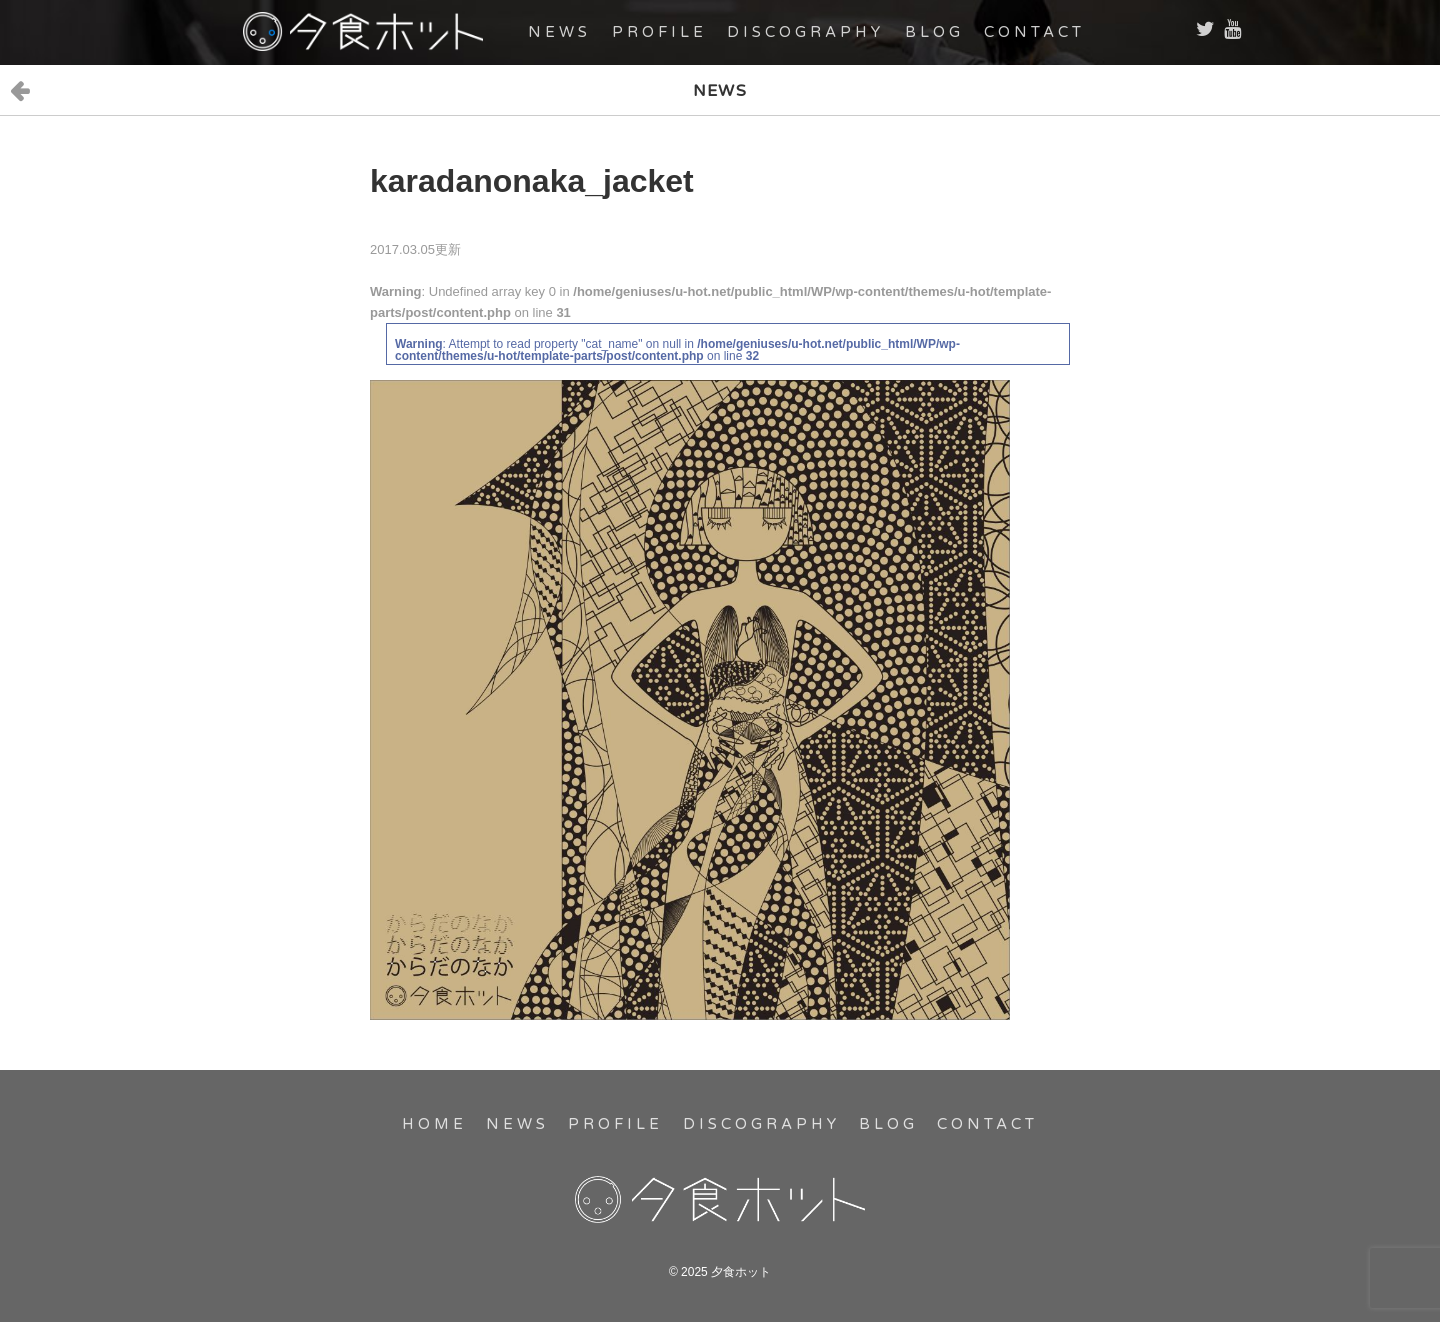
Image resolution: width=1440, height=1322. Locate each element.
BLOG (934, 32)
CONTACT (1034, 32)
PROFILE (659, 32)
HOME (434, 1124)
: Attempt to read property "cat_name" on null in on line (677, 350)
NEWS (559, 32)
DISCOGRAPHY (805, 32)
